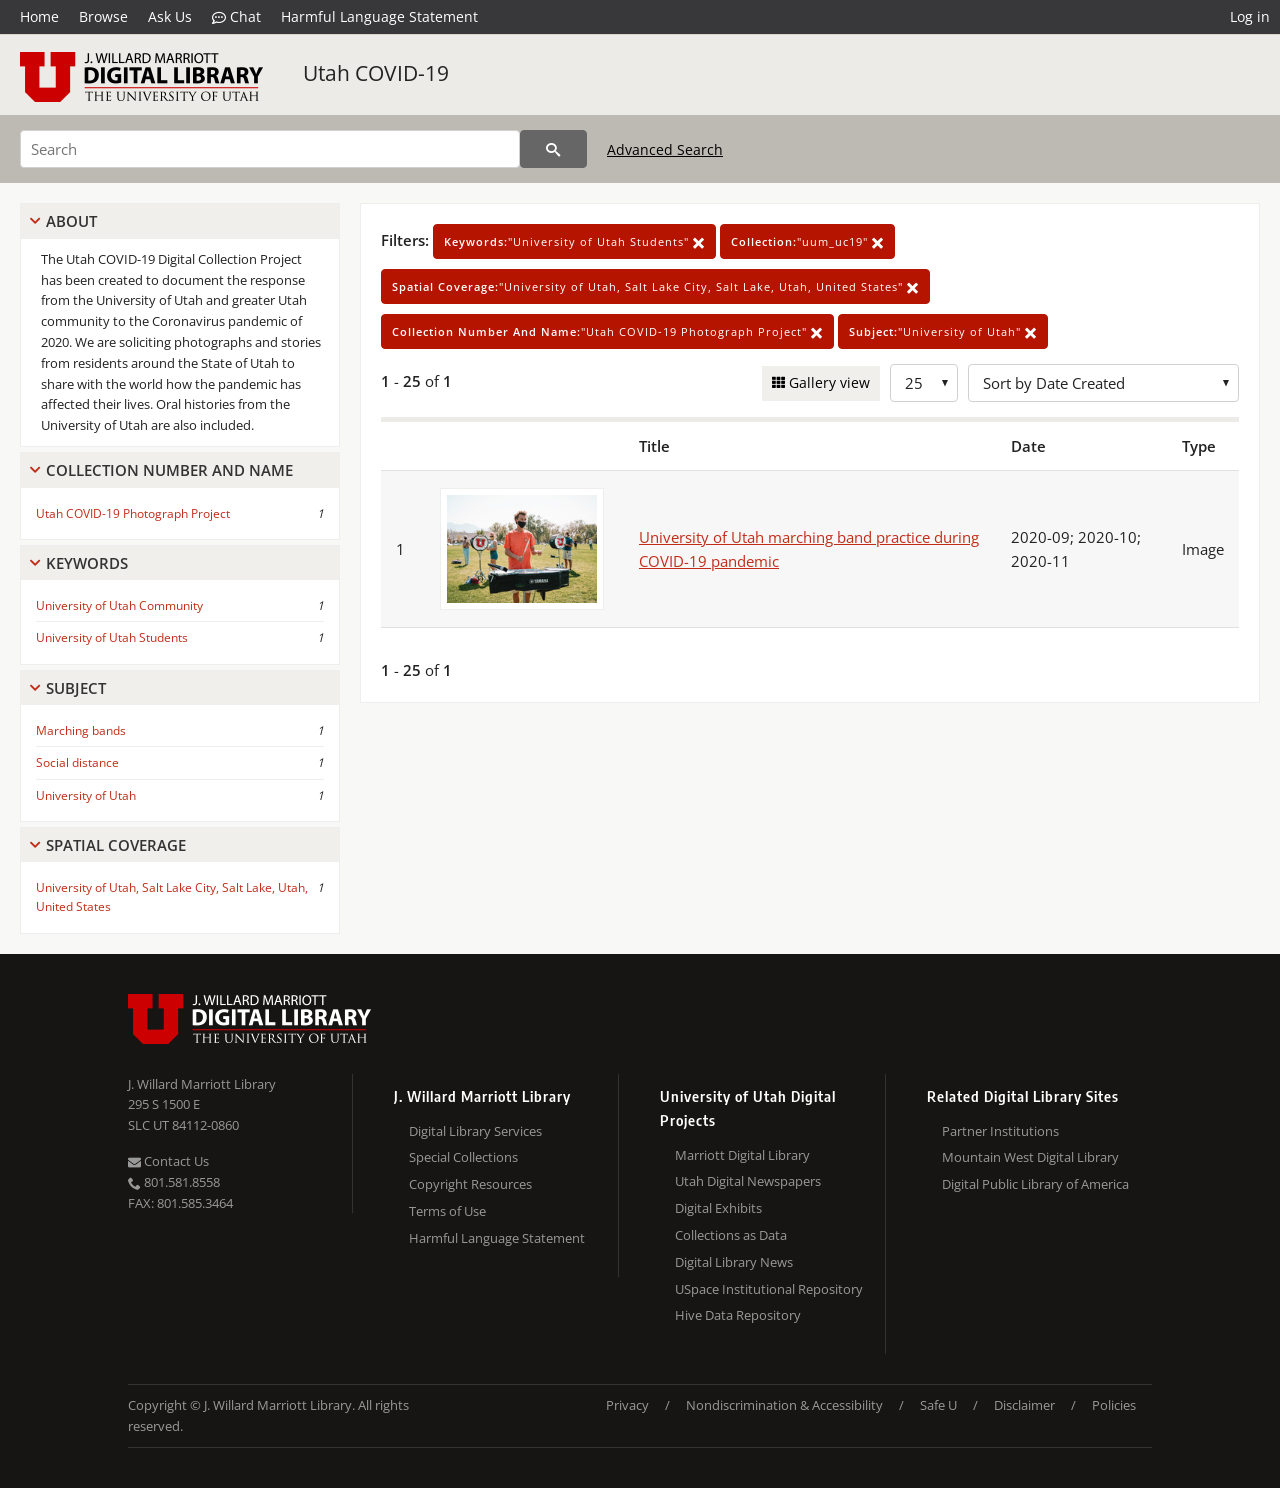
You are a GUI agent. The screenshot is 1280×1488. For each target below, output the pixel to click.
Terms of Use (447, 1211)
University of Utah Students (112, 637)
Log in (1250, 16)
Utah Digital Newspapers (748, 1181)
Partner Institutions (1000, 1131)
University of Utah (86, 795)
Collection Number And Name (169, 470)
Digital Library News (734, 1262)
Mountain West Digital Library (1030, 1157)
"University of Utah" (943, 331)
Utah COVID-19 (376, 73)
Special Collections (463, 1157)
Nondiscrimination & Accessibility (784, 1405)
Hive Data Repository (738, 1315)
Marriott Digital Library (742, 1155)
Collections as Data (731, 1235)
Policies (1114, 1405)
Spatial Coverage (116, 845)
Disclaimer (1024, 1405)
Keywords (87, 563)
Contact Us (168, 1161)
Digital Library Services (475, 1131)
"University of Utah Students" (574, 241)
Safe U (938, 1405)
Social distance (77, 762)
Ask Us (170, 16)
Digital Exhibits (718, 1208)
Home (39, 16)
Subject (76, 688)
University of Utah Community (119, 605)
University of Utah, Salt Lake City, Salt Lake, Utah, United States (172, 897)
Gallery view (827, 382)
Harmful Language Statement (379, 16)
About (71, 221)
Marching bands (81, 730)
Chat (236, 17)
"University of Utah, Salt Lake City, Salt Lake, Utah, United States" (655, 286)
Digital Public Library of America (1035, 1184)
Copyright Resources (470, 1184)
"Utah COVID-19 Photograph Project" (607, 331)
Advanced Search (665, 149)
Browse (103, 16)
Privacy (627, 1405)
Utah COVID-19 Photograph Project (133, 513)
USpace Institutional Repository (769, 1289)
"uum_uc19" (807, 241)
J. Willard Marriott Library (202, 1084)
